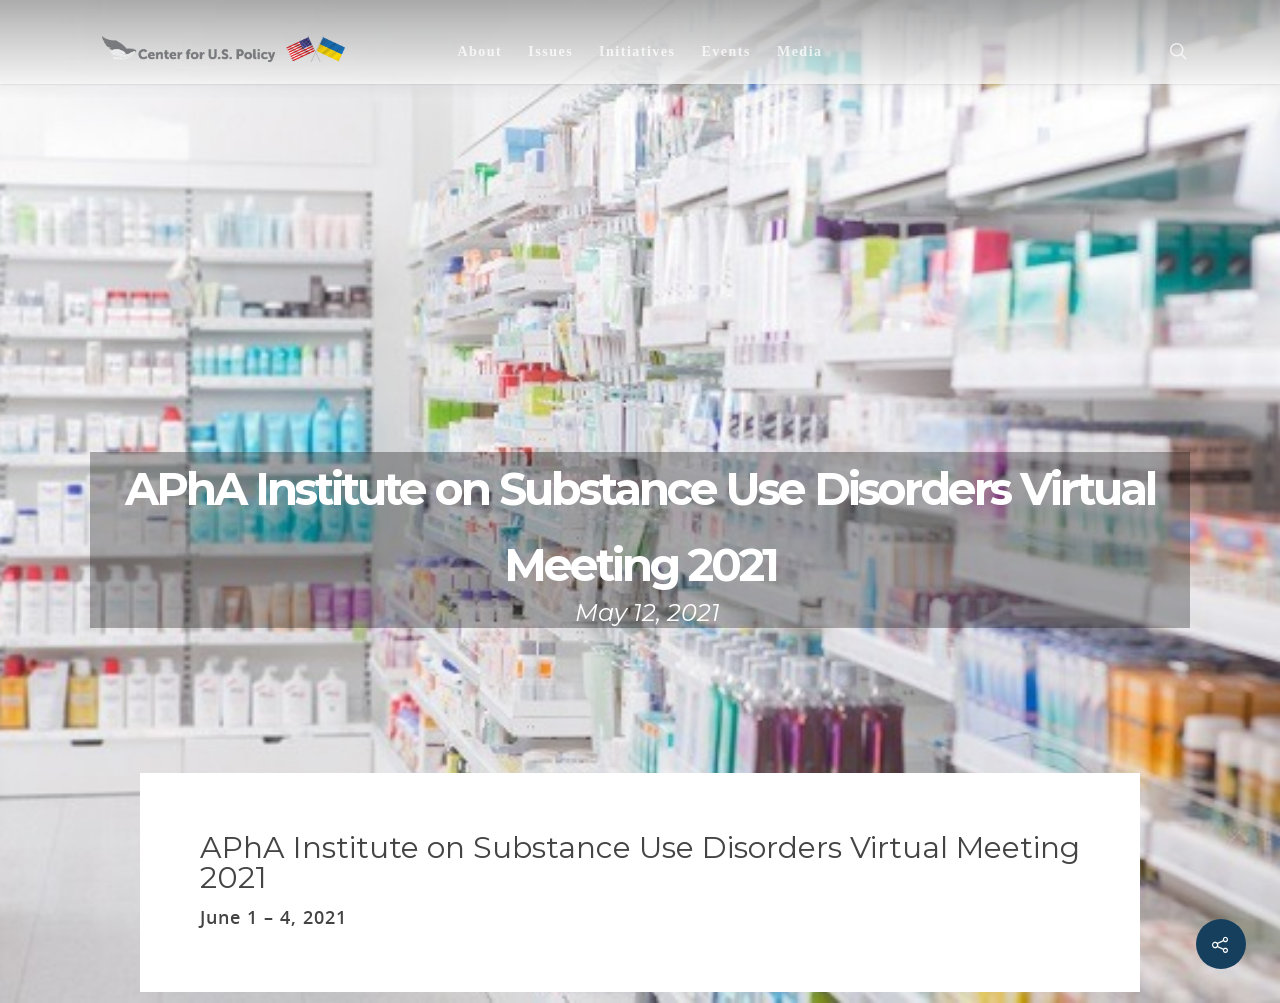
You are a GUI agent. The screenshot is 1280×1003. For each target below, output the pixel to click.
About (479, 51)
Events (725, 51)
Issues (550, 51)
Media (800, 51)
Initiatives (637, 51)
